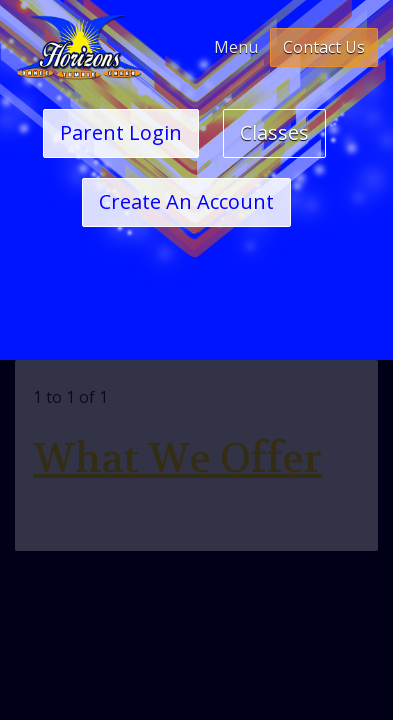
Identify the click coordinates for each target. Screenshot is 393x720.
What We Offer (177, 459)
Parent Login (121, 132)
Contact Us (324, 47)
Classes (274, 132)
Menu (236, 47)
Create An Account (186, 201)
